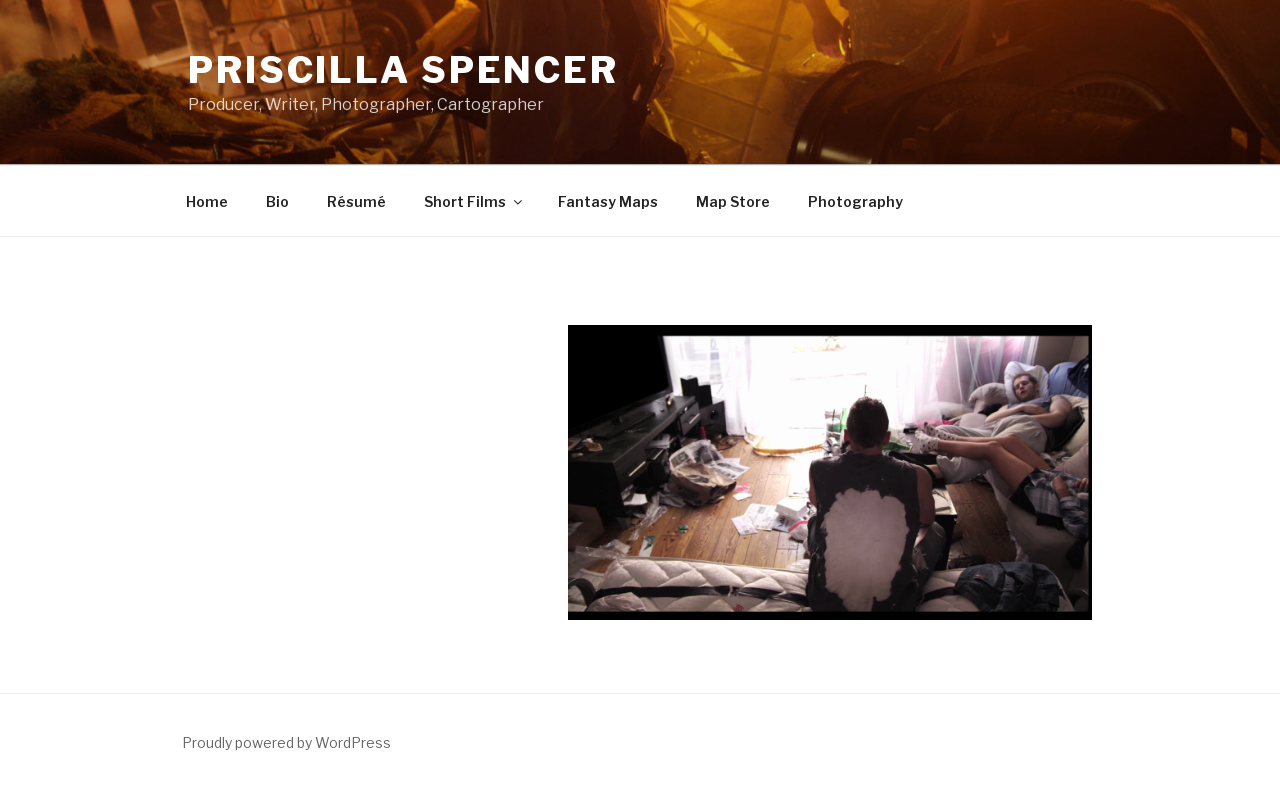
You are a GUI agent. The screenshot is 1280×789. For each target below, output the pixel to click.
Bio (277, 201)
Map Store (733, 201)
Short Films (474, 201)
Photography (855, 201)
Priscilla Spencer (403, 70)
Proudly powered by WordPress (286, 742)
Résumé (356, 201)
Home (207, 201)
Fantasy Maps (608, 201)
